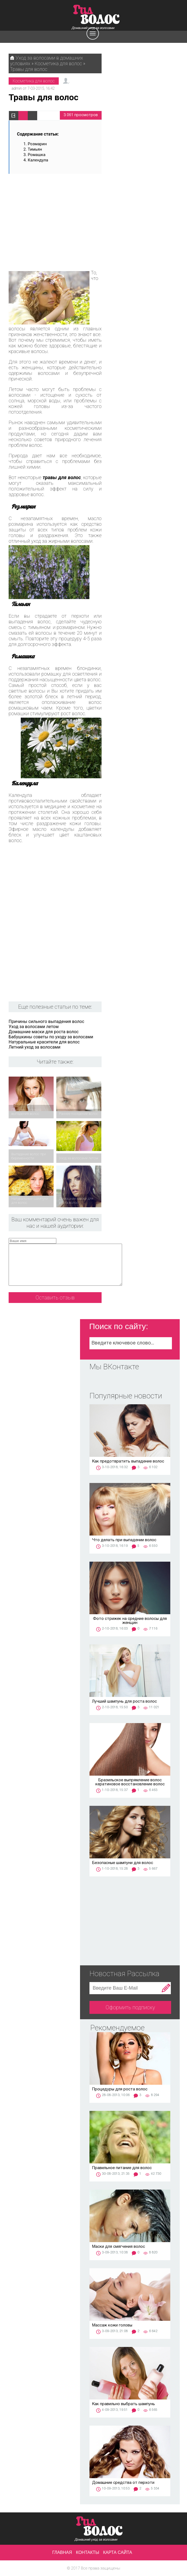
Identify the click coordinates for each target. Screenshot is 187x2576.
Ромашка (37, 154)
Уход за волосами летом (34, 1026)
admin (17, 88)
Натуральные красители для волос (44, 1042)
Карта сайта (117, 2552)
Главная (62, 2552)
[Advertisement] (55, 219)
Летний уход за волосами (34, 1047)
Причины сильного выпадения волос (46, 1021)
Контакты (87, 2552)
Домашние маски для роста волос (44, 1031)
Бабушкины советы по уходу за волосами (51, 1036)
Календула (38, 160)
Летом (16, 389)
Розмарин (37, 143)
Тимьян (35, 149)
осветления (85, 674)
